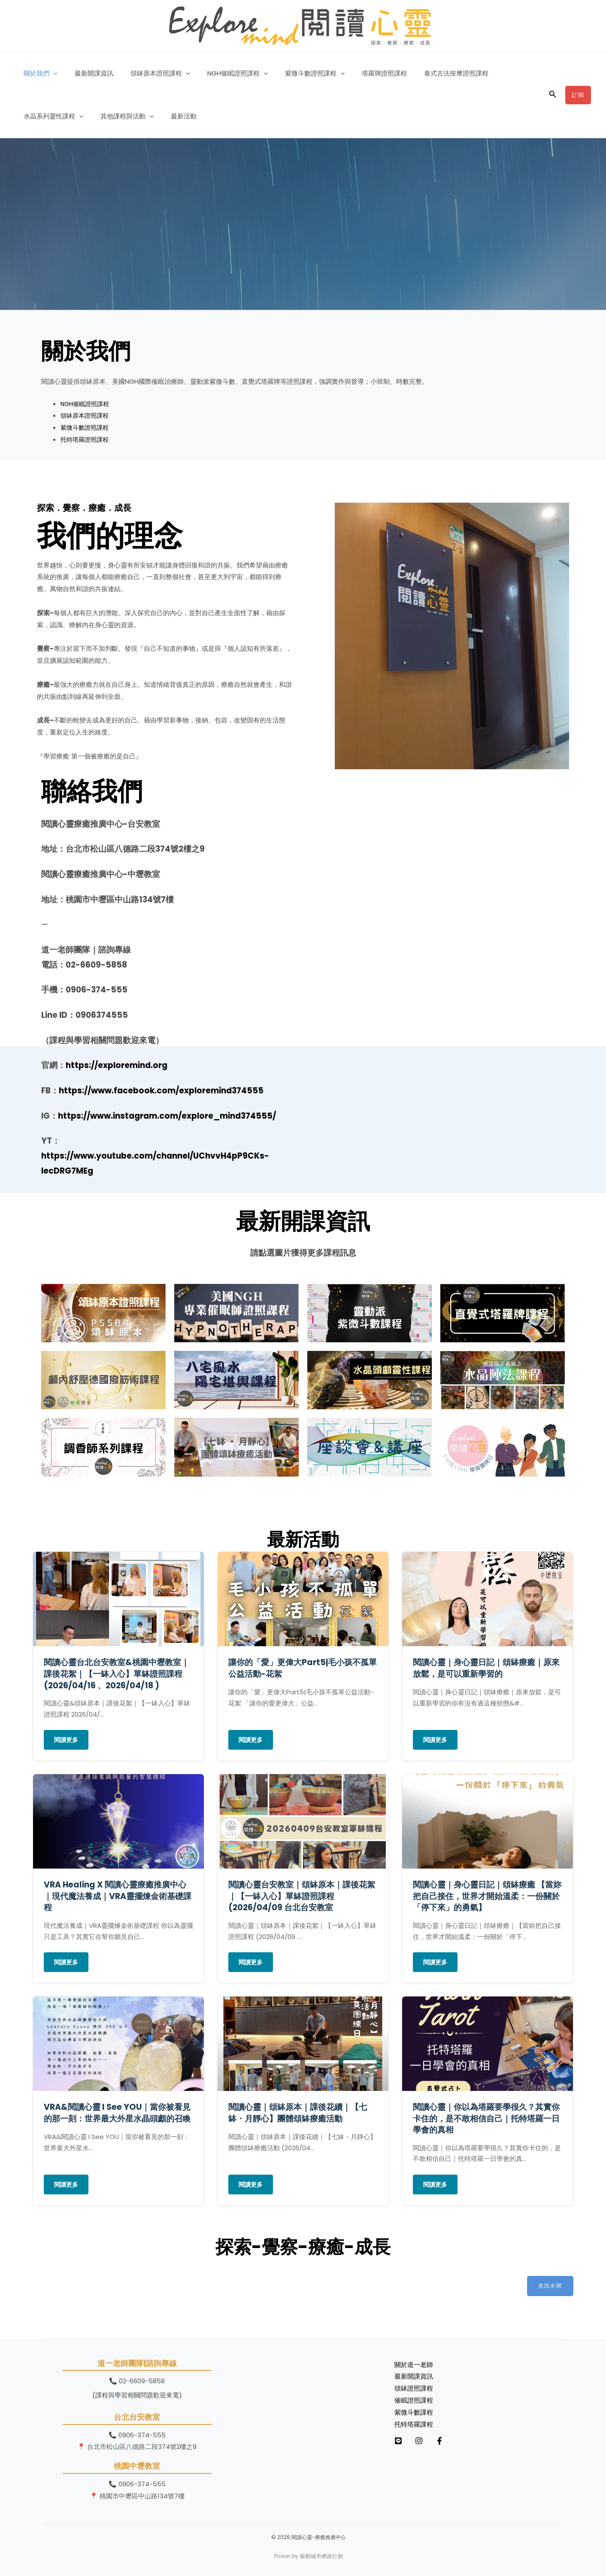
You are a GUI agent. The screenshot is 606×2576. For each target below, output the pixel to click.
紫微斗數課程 (413, 2412)
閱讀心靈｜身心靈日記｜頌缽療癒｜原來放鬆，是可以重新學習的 (486, 1668)
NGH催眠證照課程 (222, 73)
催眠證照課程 (413, 2400)
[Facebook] (457, 2441)
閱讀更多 (66, 1740)
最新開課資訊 (87, 73)
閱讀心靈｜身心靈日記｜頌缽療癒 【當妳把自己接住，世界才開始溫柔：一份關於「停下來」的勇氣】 (487, 1896)
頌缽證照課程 (413, 2388)
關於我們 (38, 73)
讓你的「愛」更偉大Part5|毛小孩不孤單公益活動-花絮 (302, 1668)
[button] (51, 73)
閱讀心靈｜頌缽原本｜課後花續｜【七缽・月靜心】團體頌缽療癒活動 (297, 2112)
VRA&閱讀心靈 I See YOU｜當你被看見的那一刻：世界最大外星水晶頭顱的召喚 (117, 2112)
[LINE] (398, 2441)
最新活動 (100, 116)
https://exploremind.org (116, 1065)
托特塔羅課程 (413, 2424)
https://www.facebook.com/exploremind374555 (161, 1090)
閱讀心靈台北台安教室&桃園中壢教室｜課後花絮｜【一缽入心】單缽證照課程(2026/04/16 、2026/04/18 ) (116, 1674)
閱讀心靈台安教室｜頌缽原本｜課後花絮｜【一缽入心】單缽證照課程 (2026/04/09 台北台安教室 (301, 1896)
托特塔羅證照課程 (86, 439)
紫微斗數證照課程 (295, 73)
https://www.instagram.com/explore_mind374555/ (167, 1116)
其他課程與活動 (48, 116)
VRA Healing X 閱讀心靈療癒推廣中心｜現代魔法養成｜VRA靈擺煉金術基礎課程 (117, 1896)
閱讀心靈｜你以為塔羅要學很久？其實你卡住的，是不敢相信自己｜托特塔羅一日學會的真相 (486, 2118)
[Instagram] (427, 2441)
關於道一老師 (413, 2364)
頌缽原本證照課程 (149, 73)
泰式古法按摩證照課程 (428, 73)
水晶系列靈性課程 (503, 73)
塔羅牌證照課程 (360, 73)
